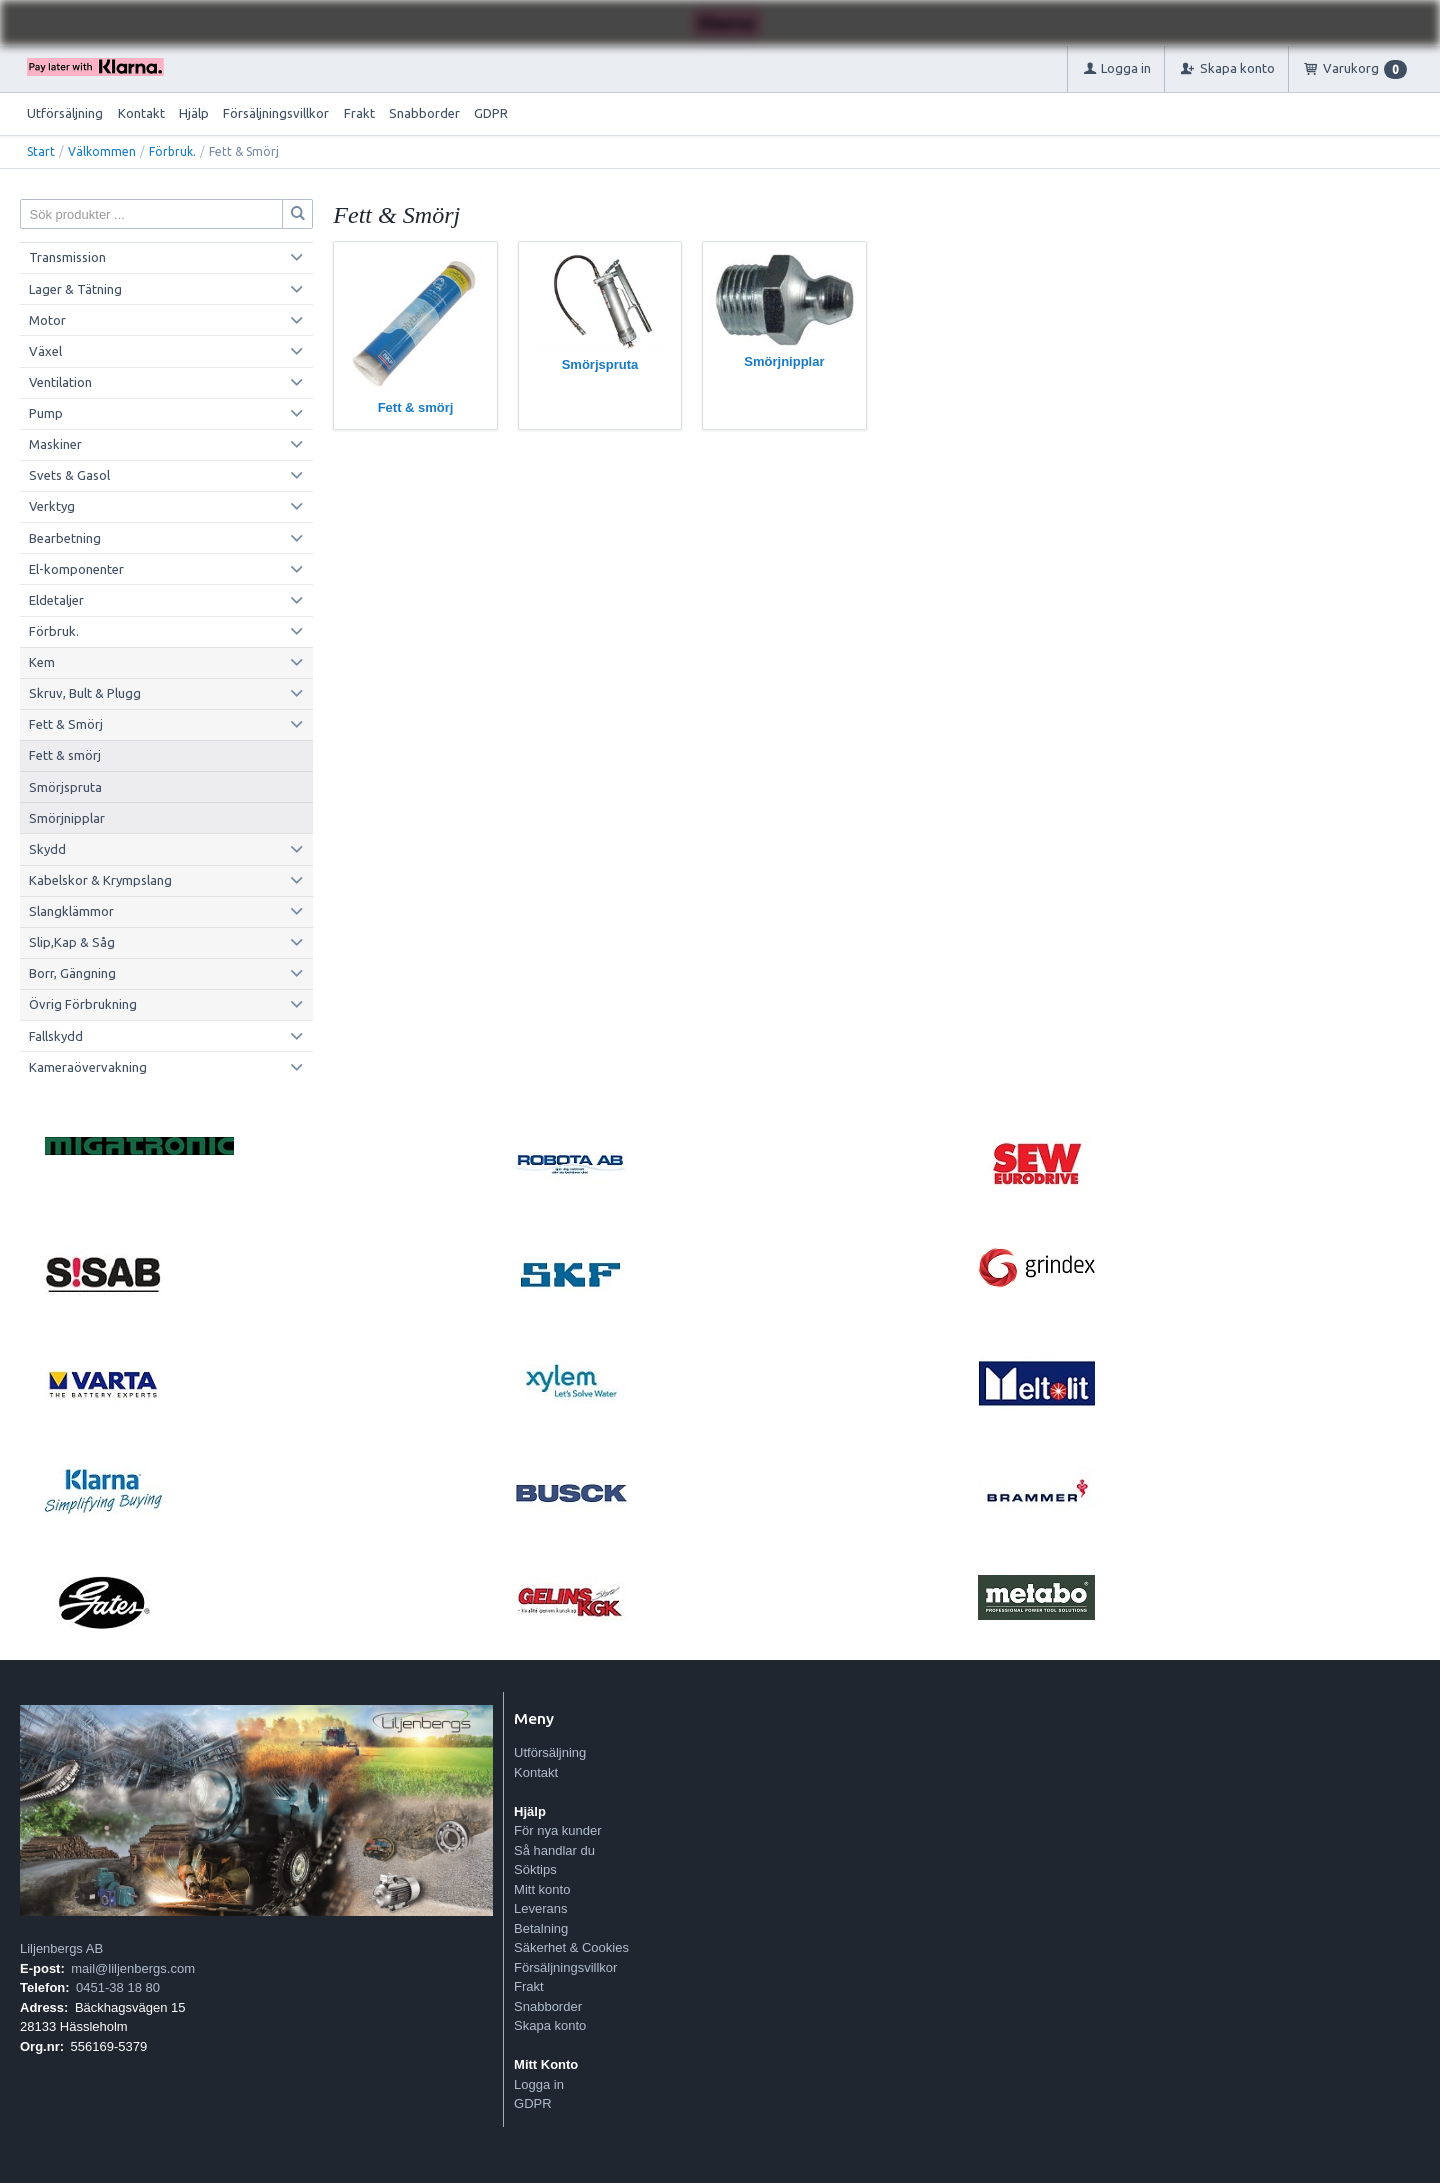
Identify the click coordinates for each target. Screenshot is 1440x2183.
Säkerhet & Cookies (571, 1947)
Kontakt (141, 113)
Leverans (540, 1908)
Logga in (539, 2084)
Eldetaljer (56, 600)
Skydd (47, 849)
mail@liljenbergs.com (133, 1968)
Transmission (67, 257)
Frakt (359, 113)
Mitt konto (542, 1889)
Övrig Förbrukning (83, 1004)
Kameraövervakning (88, 1067)
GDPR (491, 113)
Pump (46, 413)
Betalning (541, 1928)
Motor (47, 320)
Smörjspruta (65, 787)
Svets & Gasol (69, 475)
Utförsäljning (65, 113)
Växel (45, 351)
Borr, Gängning (72, 973)
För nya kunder (557, 1830)
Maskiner (55, 444)
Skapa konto (550, 2025)
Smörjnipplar (67, 818)
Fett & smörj (65, 755)
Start (41, 151)
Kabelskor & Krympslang (100, 880)
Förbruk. (172, 151)
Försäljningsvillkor (276, 113)
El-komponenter (76, 569)
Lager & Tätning (75, 289)
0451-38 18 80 (118, 1987)
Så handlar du (554, 1850)
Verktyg (52, 506)
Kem (42, 662)
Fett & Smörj (66, 724)
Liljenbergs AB (61, 1948)
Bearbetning (65, 538)
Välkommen (102, 151)
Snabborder (424, 113)
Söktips (535, 1869)
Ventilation (60, 382)
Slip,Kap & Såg (72, 942)
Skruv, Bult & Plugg (85, 693)
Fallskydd (56, 1036)
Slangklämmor (71, 911)
